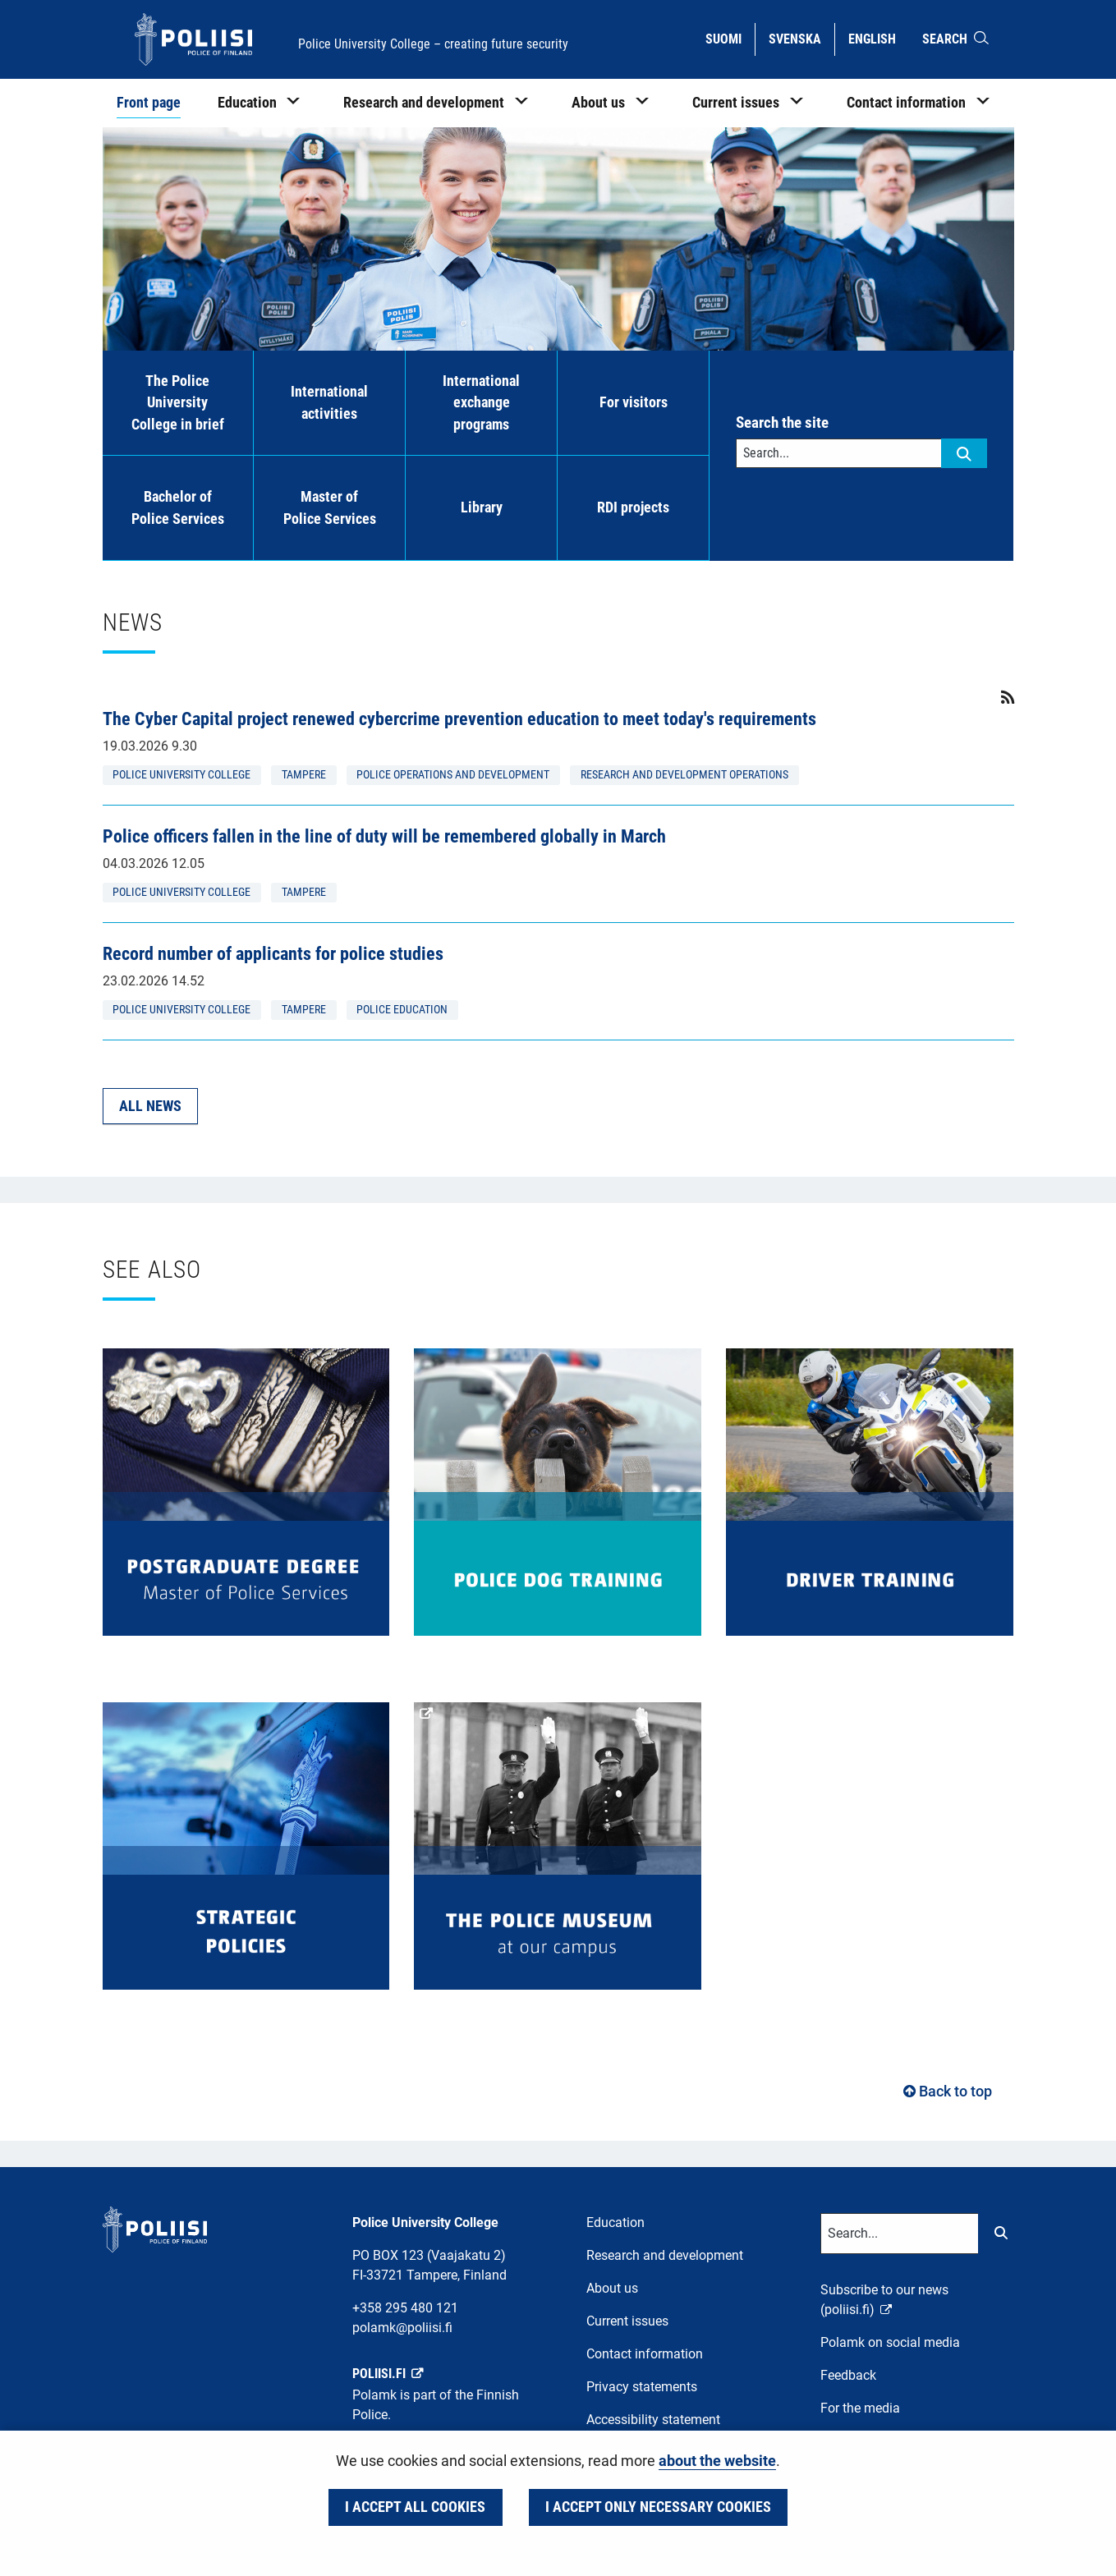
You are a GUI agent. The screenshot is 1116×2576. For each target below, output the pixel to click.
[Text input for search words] (839, 453)
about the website (717, 2461)
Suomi (730, 38)
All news (150, 1106)
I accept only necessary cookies (658, 2507)
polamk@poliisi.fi (402, 2327)
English (878, 38)
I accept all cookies (415, 2507)
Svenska (801, 38)
